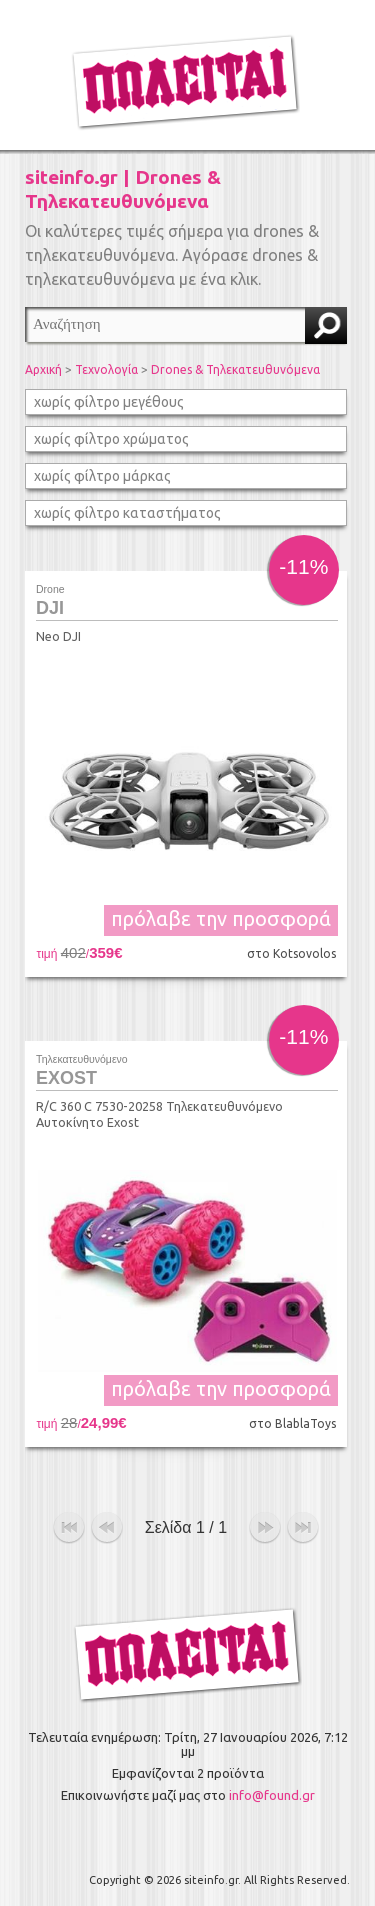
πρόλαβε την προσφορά (221, 918)
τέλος (303, 1528)
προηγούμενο (107, 1528)
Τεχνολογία (106, 369)
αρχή (69, 1528)
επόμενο (265, 1528)
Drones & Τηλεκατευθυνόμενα (235, 369)
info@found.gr (272, 1795)
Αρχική (43, 369)
